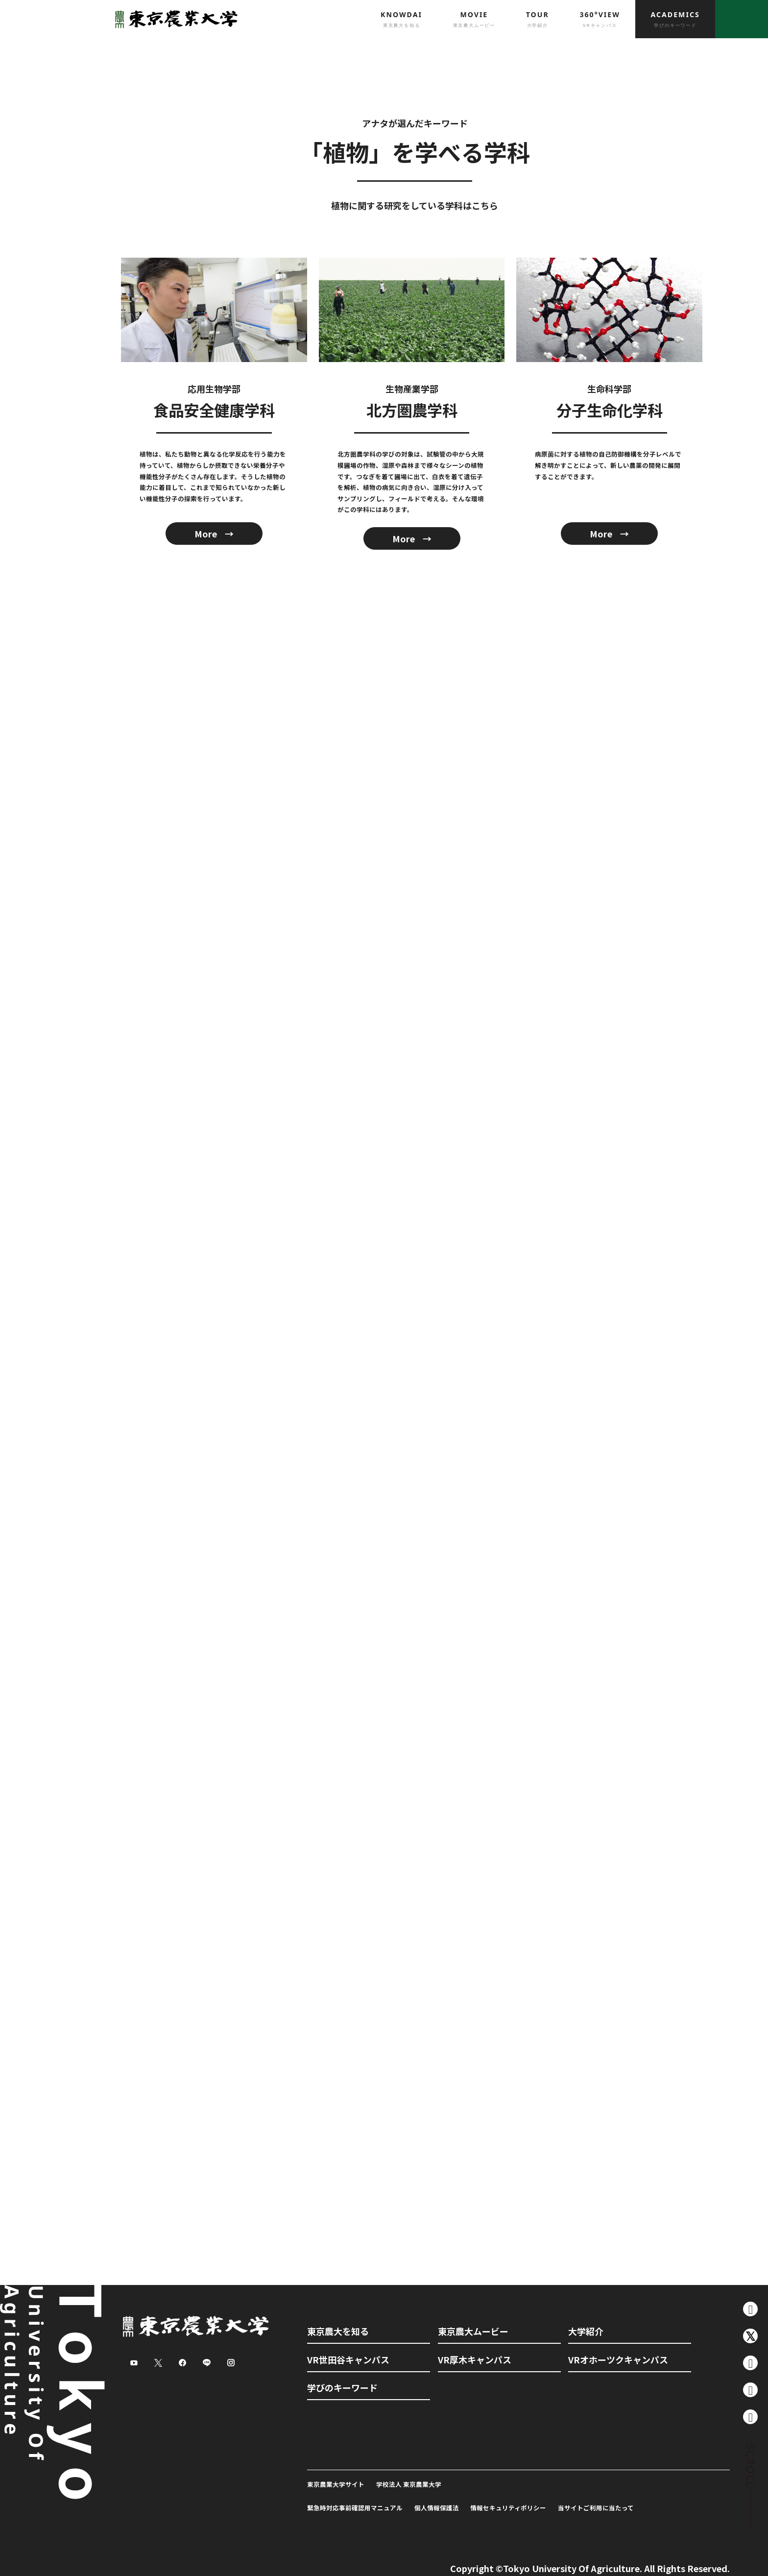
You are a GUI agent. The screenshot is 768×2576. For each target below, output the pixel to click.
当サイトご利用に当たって (596, 2507)
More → (214, 533)
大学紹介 (585, 2331)
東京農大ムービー (473, 2331)
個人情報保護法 (436, 2507)
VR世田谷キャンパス (348, 2359)
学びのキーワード (342, 2387)
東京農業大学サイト (335, 2484)
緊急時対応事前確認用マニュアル (355, 2507)
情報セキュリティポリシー (508, 2507)
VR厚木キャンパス (474, 2359)
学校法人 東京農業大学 (408, 2484)
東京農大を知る (338, 2331)
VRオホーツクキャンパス (618, 2359)
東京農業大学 (173, 19)
